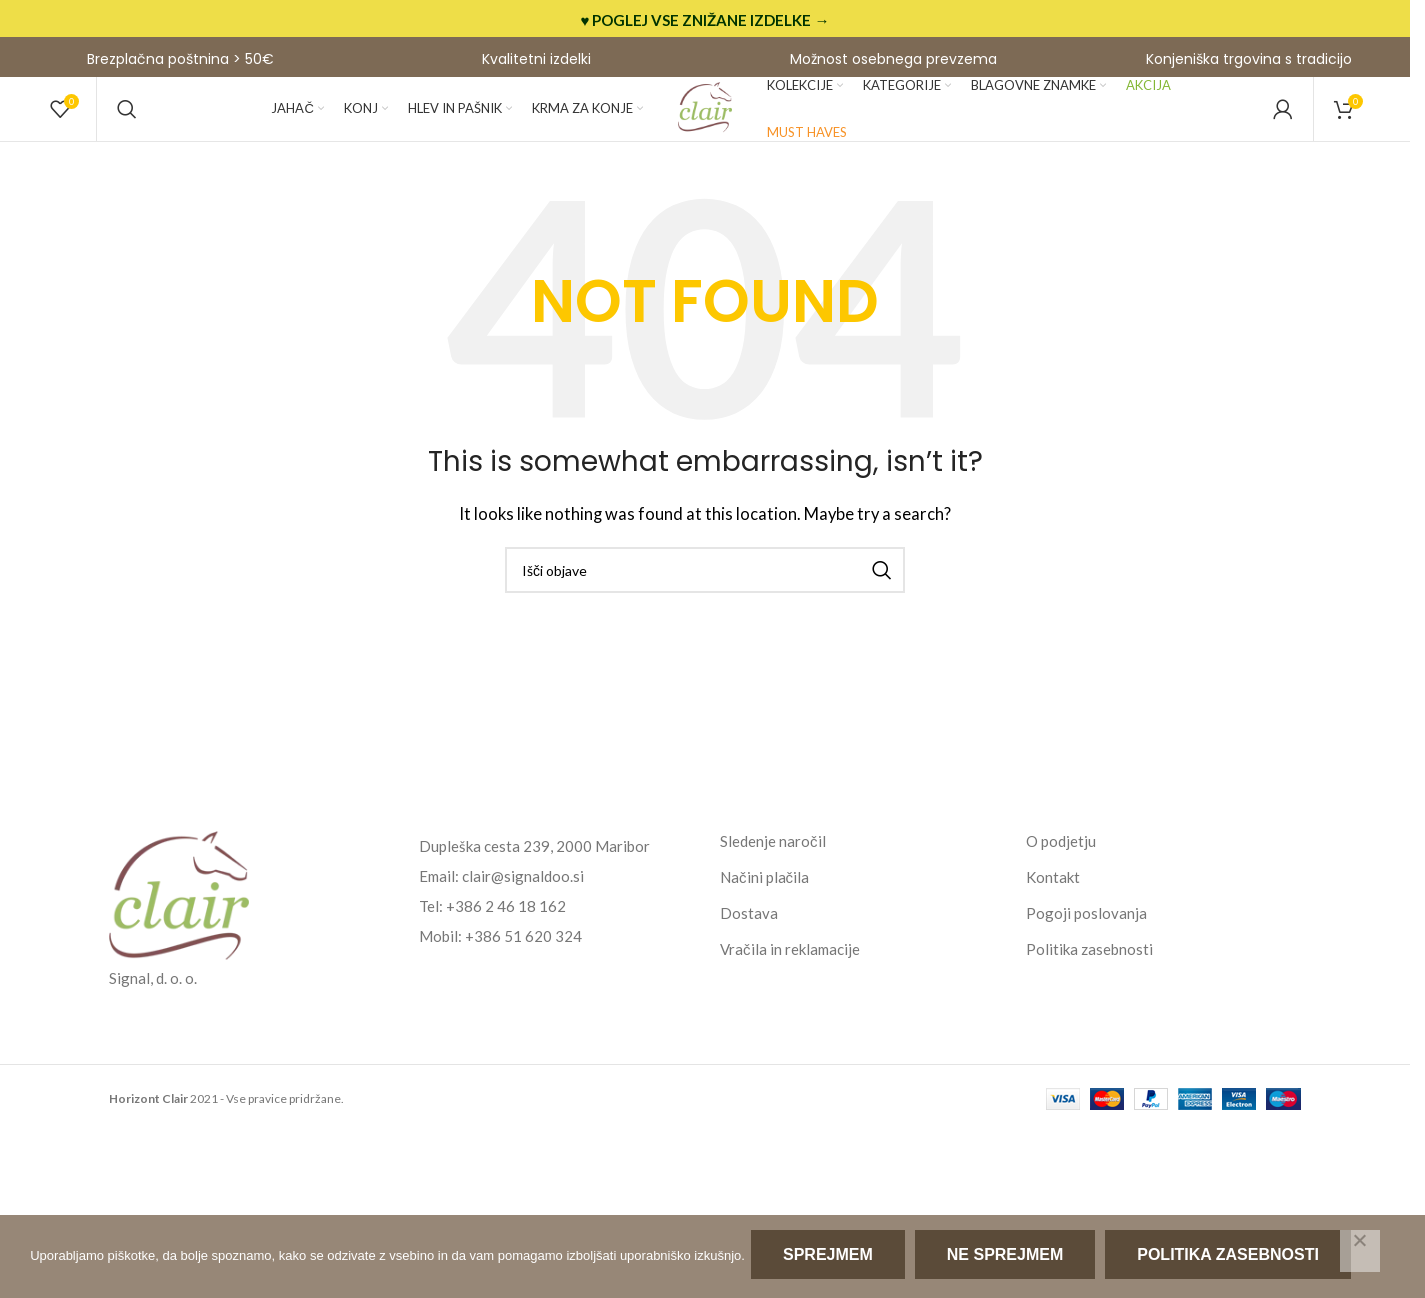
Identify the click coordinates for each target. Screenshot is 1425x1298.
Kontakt (1053, 906)
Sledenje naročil (773, 870)
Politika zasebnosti (1089, 978)
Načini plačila (764, 906)
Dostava (749, 942)
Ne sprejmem (1009, 1258)
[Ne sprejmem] (1360, 1253)
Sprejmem (832, 1258)
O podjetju (1061, 870)
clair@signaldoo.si (523, 905)
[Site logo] (705, 123)
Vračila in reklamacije (790, 978)
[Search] (127, 125)
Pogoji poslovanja (1086, 942)
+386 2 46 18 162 (506, 935)
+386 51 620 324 (523, 965)
